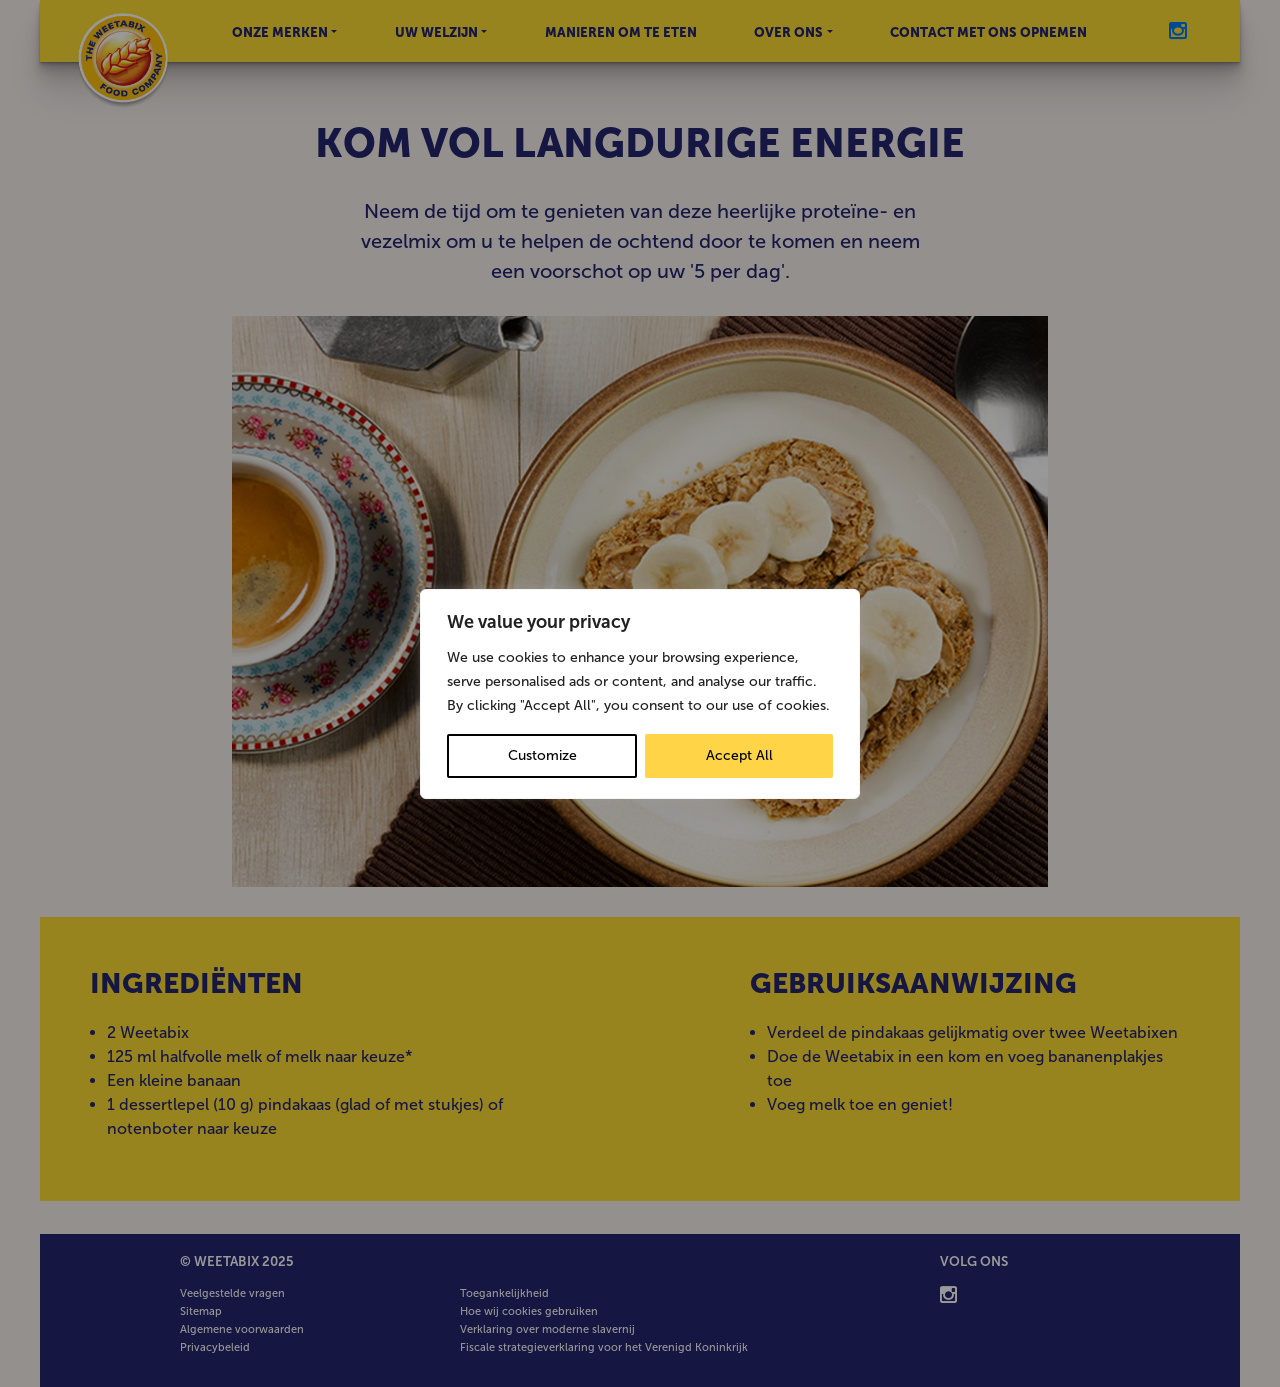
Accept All (739, 755)
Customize (542, 755)
